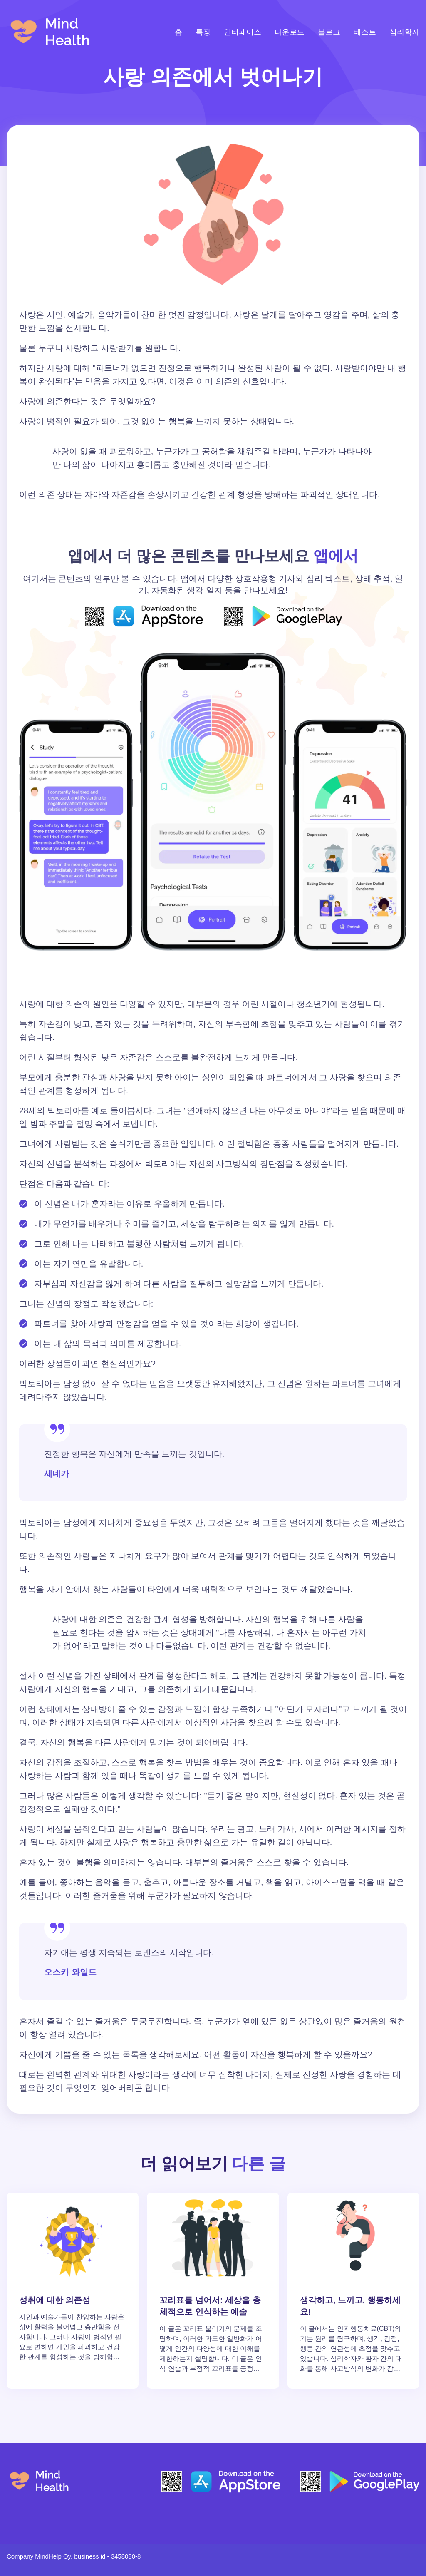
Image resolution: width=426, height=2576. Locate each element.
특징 (203, 32)
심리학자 (404, 32)
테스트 (365, 32)
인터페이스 (242, 32)
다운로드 (290, 32)
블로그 (329, 32)
